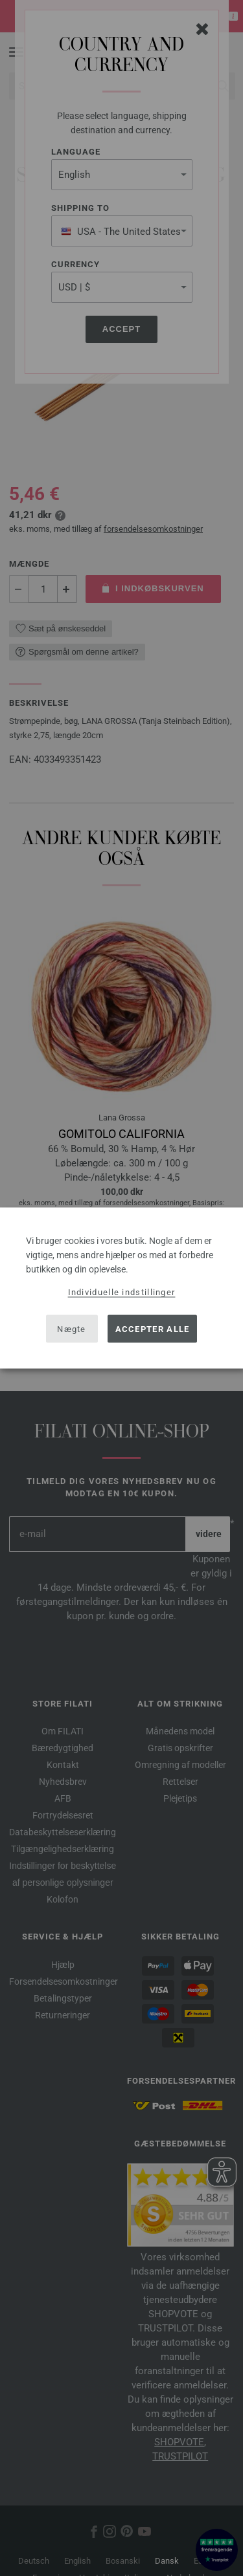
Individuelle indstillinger (122, 1292)
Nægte (71, 1328)
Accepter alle (152, 1328)
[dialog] (121, 1288)
